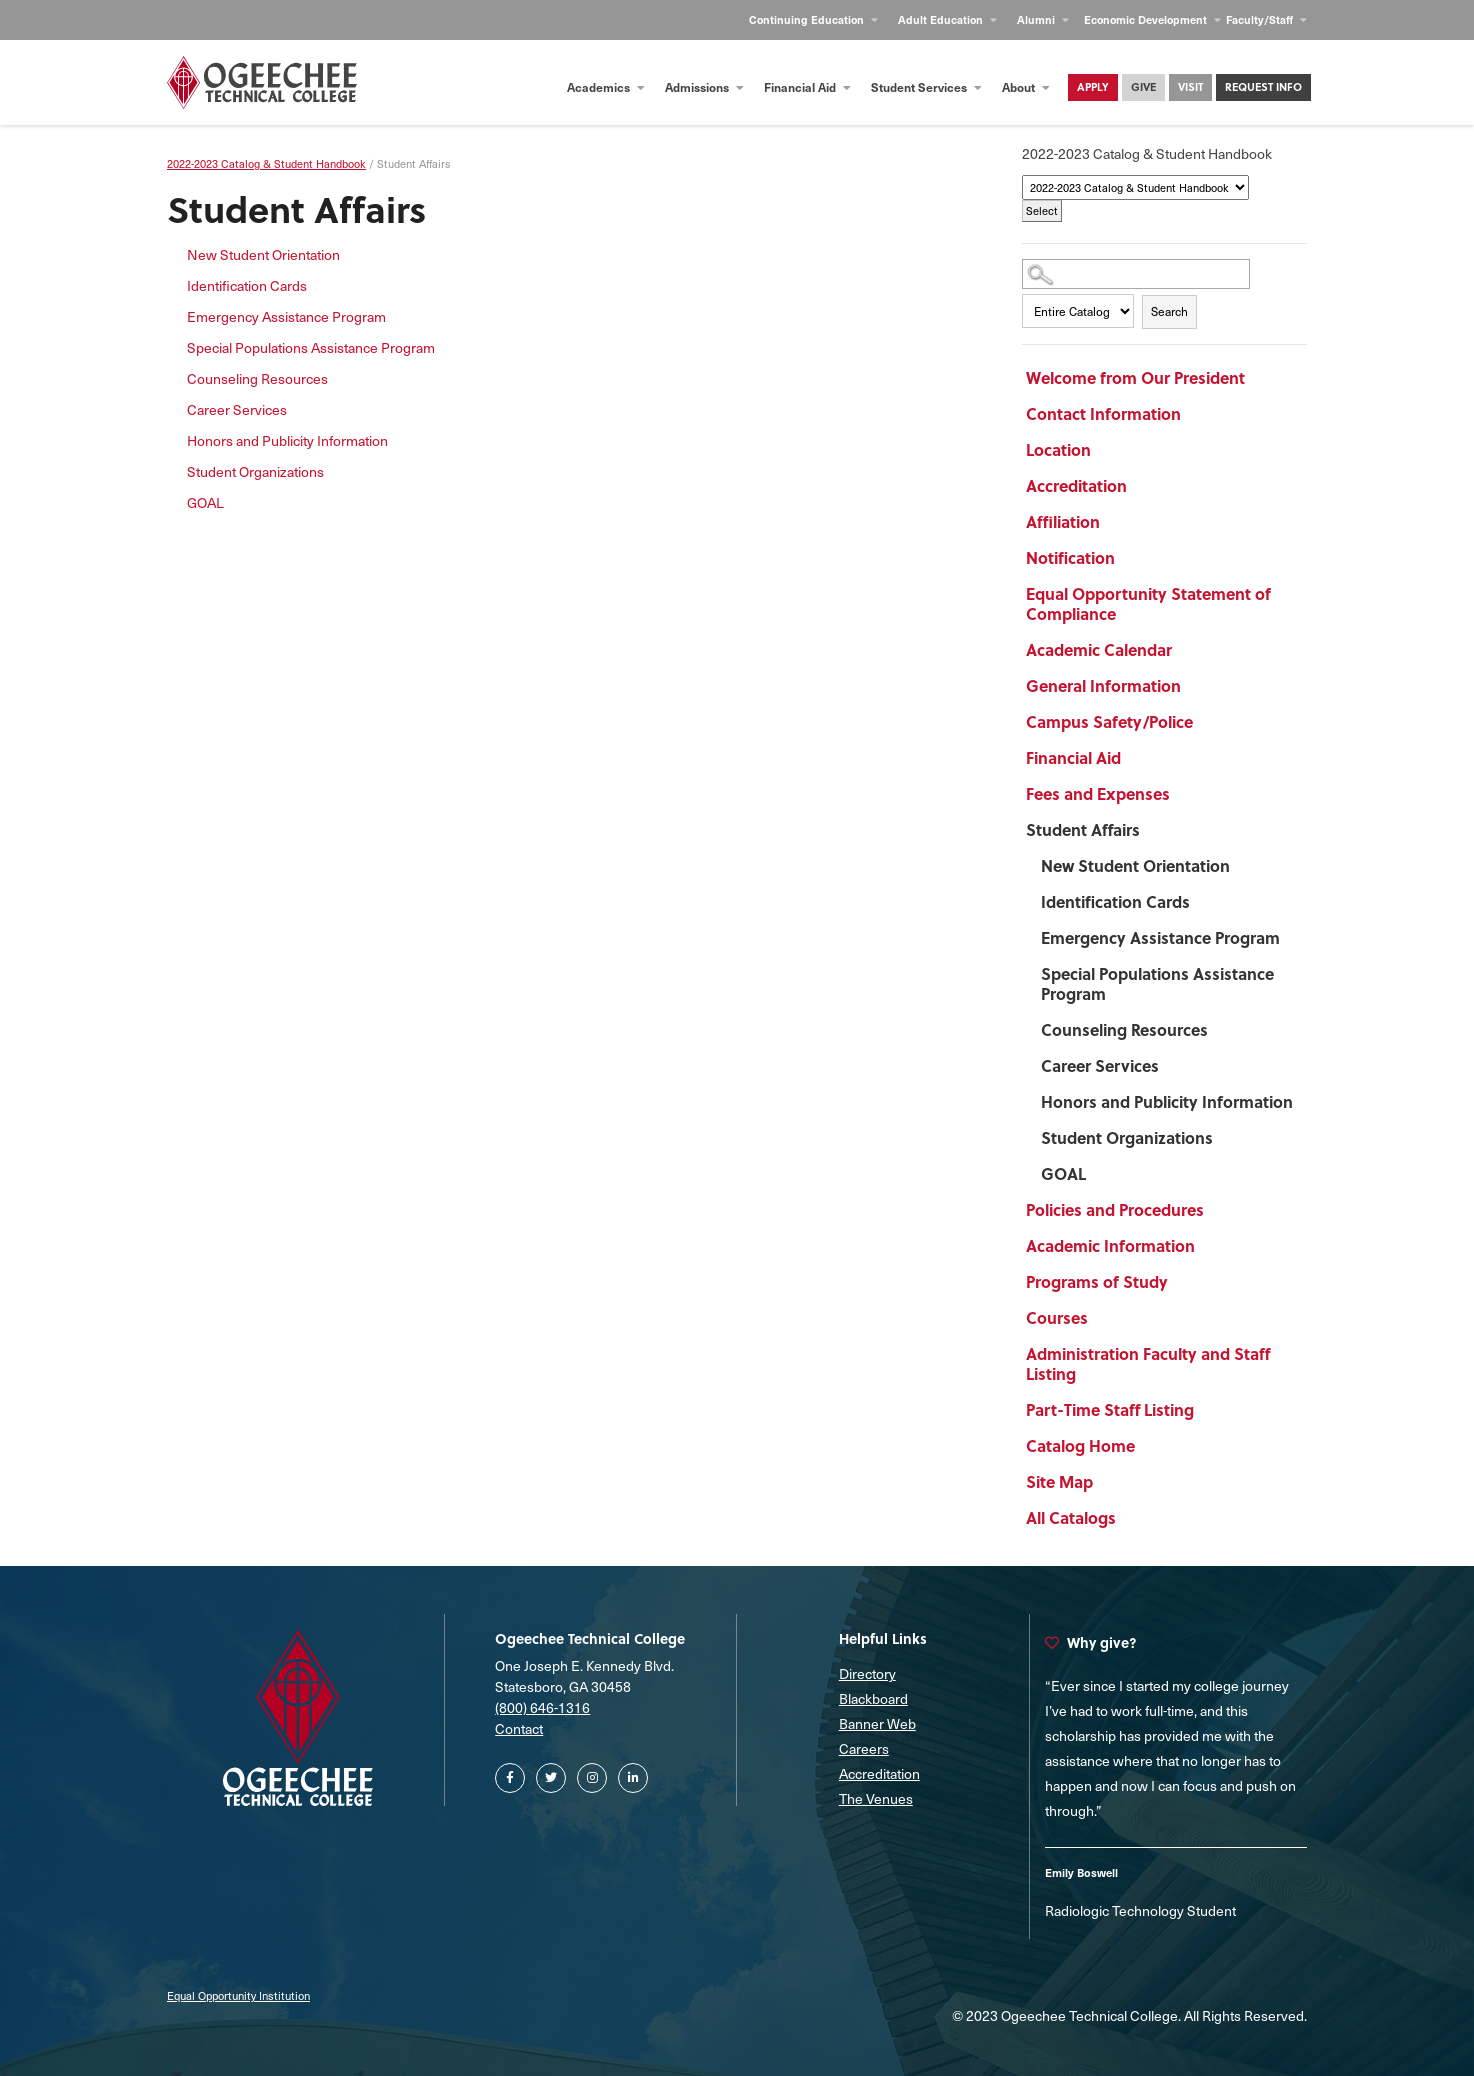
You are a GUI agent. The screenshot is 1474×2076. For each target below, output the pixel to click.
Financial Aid (807, 87)
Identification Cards (1115, 901)
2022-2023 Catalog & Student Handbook (266, 163)
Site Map (1059, 1481)
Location (1058, 449)
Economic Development (1152, 19)
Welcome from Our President (1135, 377)
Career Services (1100, 1065)
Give (1143, 86)
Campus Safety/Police (1109, 721)
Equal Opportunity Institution (238, 1995)
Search (1169, 311)
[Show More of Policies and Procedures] (1247, 1213)
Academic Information (1110, 1245)
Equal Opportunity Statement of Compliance (1148, 603)
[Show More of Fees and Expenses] (1247, 797)
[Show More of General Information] (1247, 689)
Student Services (926, 87)
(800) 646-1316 (542, 1707)
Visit (1190, 86)
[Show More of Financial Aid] (1247, 761)
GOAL (1063, 1173)
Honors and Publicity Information (1167, 1101)
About (1026, 87)
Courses (1057, 1317)
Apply (1093, 86)
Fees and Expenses (1098, 793)
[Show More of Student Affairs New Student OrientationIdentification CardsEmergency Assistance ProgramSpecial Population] (1247, 833)
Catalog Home (1080, 1445)
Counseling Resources (1124, 1029)
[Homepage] (262, 82)
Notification (1070, 557)
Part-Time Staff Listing (1110, 1409)
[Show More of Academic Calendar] (1247, 653)
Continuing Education (813, 19)
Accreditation (1076, 485)
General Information (1103, 685)
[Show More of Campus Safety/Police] (1247, 725)
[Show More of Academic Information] (1247, 1249)
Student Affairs (1083, 829)
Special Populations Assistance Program (1157, 983)
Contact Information (1103, 413)
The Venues (876, 1798)
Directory (867, 1673)
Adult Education (947, 19)
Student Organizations (1127, 1137)
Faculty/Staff (1266, 19)
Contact (519, 1728)
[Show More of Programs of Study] (1247, 1285)
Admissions (704, 87)
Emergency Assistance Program (1160, 937)
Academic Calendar (1099, 649)
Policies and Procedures (1115, 1209)
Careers (864, 1748)
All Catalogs (1071, 1517)
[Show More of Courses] (1247, 1321)
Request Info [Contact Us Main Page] (1263, 86)
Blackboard (873, 1698)
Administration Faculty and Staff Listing (1148, 1363)
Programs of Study (1097, 1281)
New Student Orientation (1135, 865)
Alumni (1043, 19)
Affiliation (1063, 521)
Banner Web (877, 1723)
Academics (606, 87)
